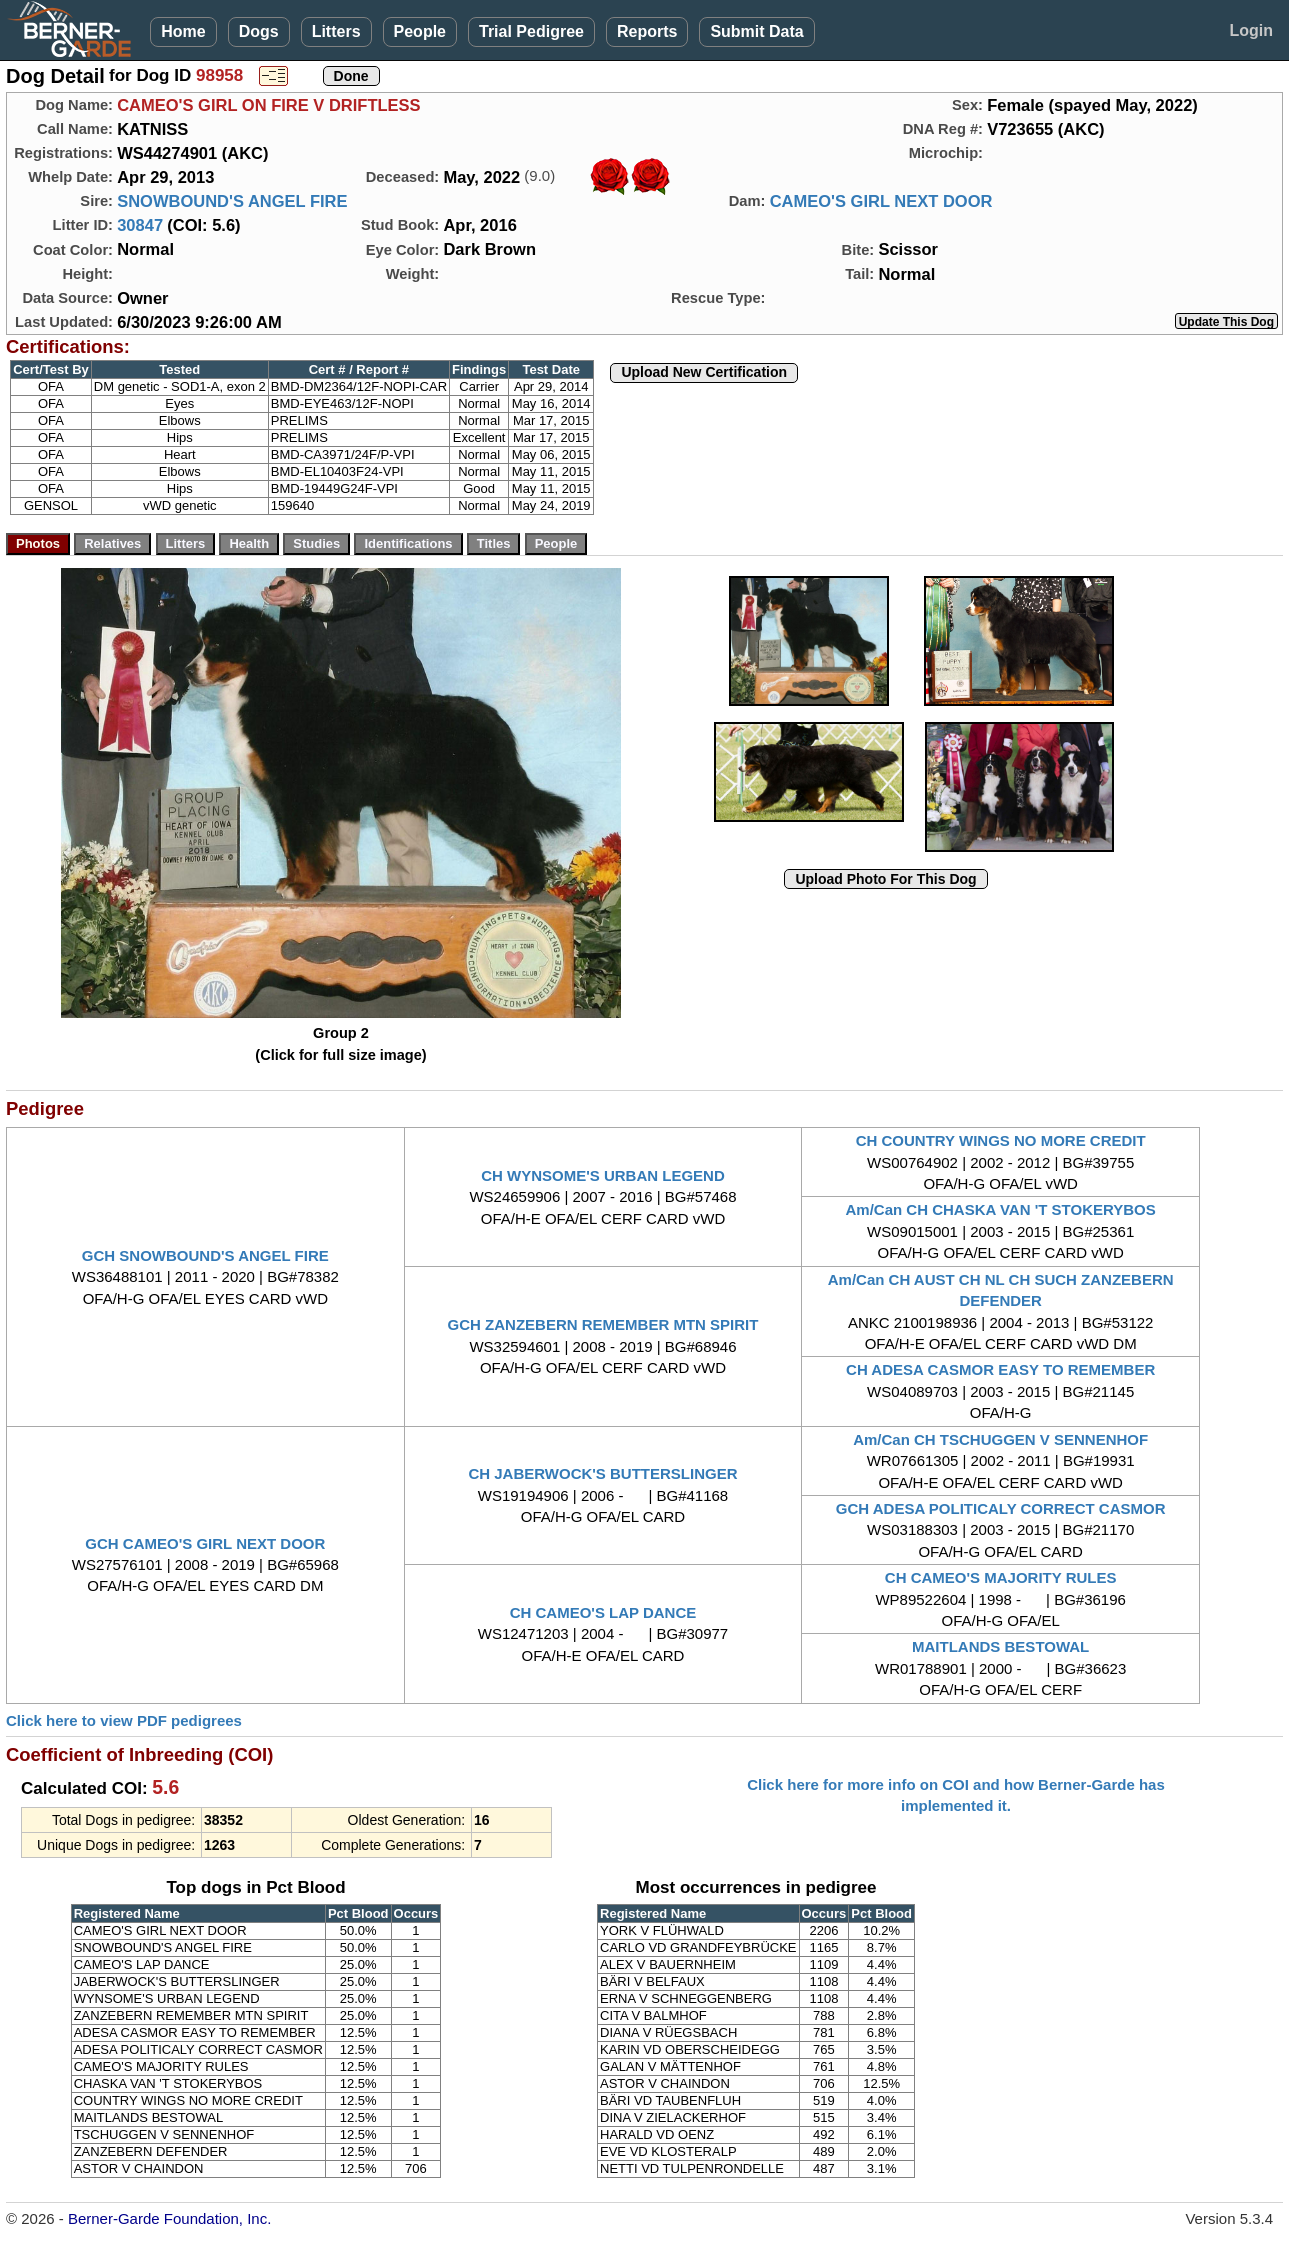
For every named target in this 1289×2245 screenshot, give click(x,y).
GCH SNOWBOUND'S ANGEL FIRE (205, 1255)
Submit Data (756, 31)
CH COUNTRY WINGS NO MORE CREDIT (1001, 1140)
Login (1251, 30)
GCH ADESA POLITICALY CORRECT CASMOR (1001, 1508)
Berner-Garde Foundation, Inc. (169, 2218)
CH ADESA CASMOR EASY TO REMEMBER (1000, 1369)
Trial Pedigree (531, 31)
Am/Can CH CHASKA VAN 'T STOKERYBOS (1001, 1209)
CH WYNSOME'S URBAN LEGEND (603, 1175)
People (420, 31)
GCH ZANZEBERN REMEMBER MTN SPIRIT (603, 1324)
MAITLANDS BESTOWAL (1000, 1646)
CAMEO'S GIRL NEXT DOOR (881, 201)
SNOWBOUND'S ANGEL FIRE (232, 201)
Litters (336, 31)
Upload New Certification (704, 372)
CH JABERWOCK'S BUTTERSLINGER (602, 1473)
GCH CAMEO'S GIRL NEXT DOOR (205, 1543)
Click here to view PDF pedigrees (124, 1720)
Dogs (259, 31)
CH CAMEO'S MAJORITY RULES (1001, 1577)
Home (183, 31)
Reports (647, 31)
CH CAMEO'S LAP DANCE (603, 1612)
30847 (140, 225)
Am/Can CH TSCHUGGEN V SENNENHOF (1000, 1439)
